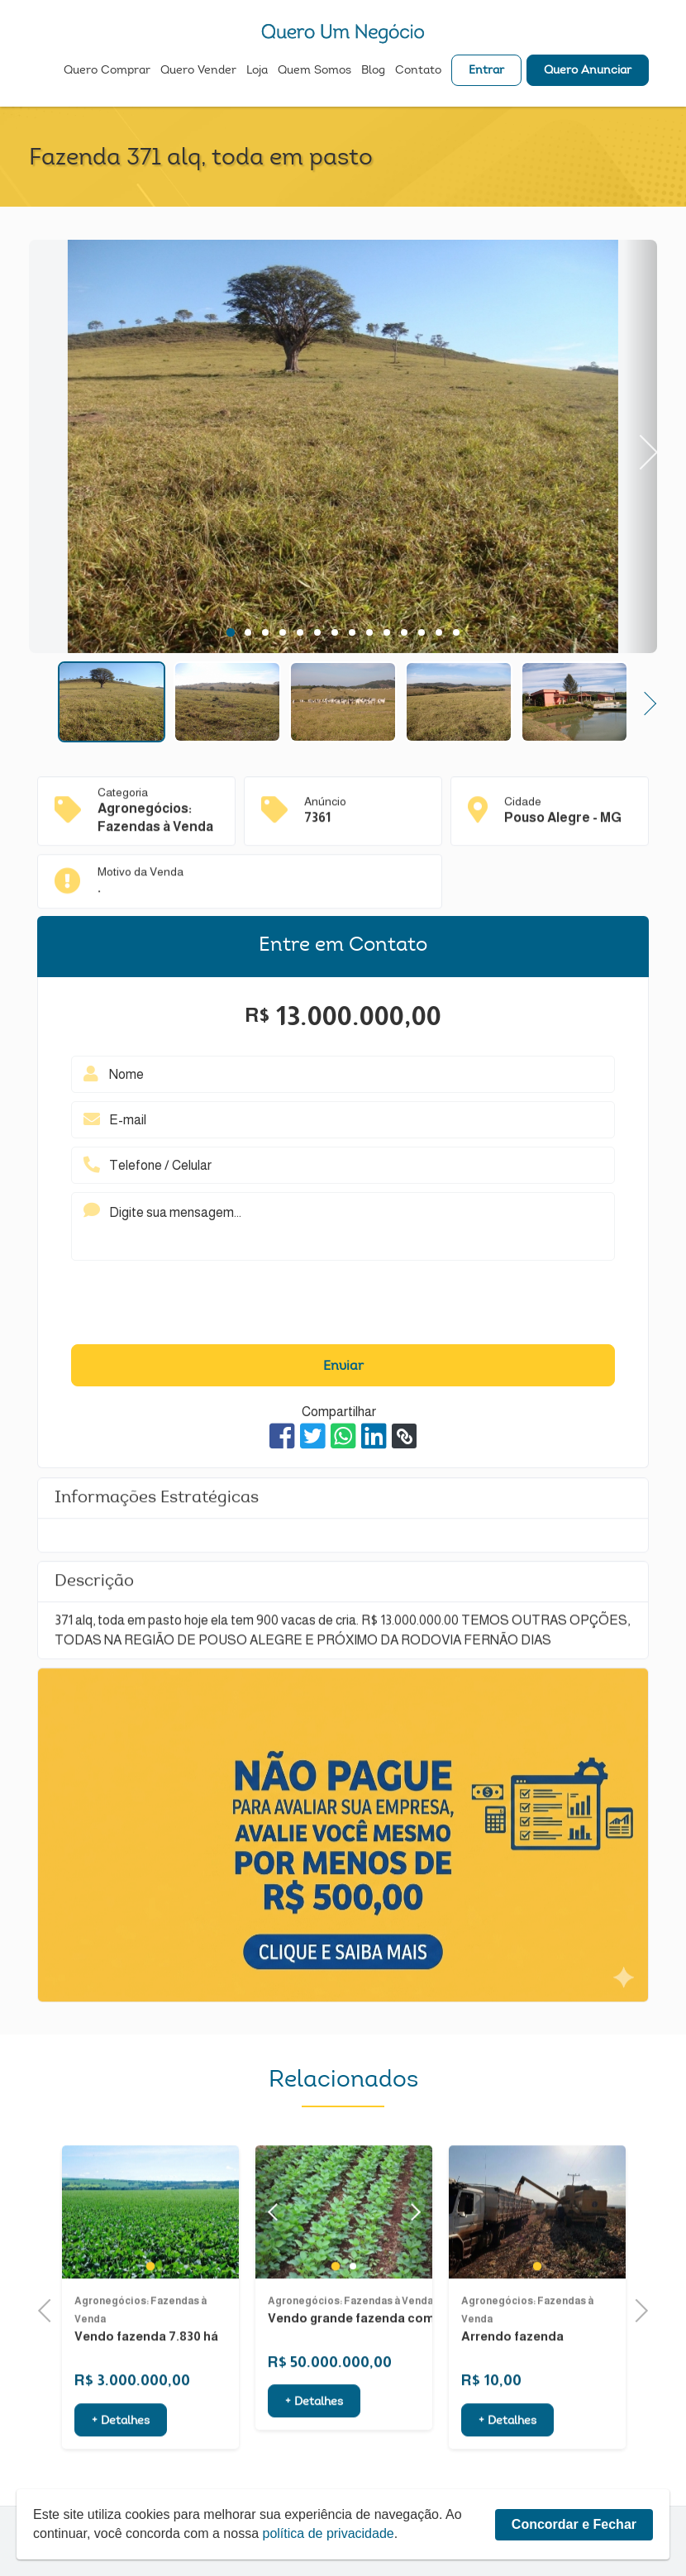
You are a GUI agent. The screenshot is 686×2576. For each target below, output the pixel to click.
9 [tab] (369, 632)
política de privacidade (328, 2533)
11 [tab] (404, 632)
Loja (257, 71)
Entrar (486, 71)
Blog (373, 71)
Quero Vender (198, 71)
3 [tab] (265, 632)
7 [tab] (334, 632)
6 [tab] (317, 632)
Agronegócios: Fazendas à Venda (350, 2338)
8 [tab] (352, 632)
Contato (418, 71)
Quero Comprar (107, 71)
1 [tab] (230, 632)
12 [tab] (421, 632)
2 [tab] (247, 632)
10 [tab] (386, 632)
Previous (49, 2308)
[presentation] (343, 1306)
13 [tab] (439, 632)
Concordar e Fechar (574, 2524)
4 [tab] (282, 632)
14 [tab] (456, 632)
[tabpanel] (343, 449)
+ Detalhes (121, 2458)
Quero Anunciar (587, 71)
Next (640, 446)
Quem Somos (314, 71)
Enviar (343, 1366)
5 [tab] (300, 632)
